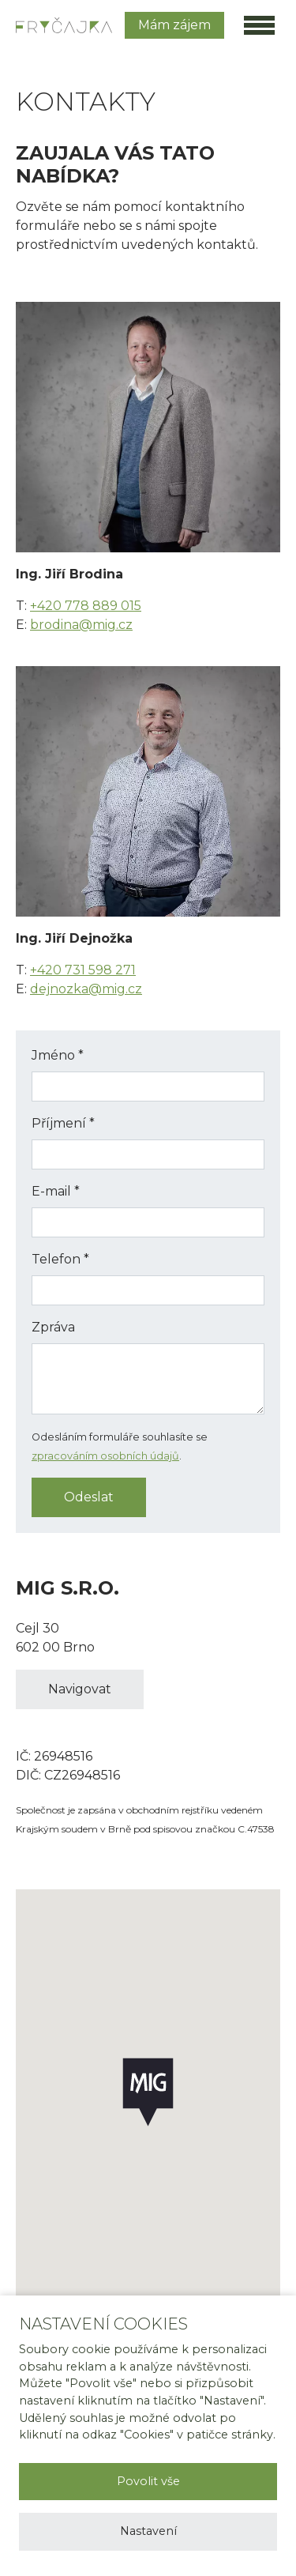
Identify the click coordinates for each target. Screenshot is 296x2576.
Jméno (58, 1055)
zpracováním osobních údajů (105, 1456)
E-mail (56, 1191)
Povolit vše (148, 2481)
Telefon (60, 1259)
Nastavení (148, 2531)
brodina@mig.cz (81, 624)
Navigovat (79, 1689)
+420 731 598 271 (83, 969)
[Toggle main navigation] (259, 25)
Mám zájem (174, 24)
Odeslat (89, 1497)
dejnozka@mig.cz (86, 988)
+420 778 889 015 (85, 605)
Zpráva (53, 1327)
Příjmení (63, 1123)
